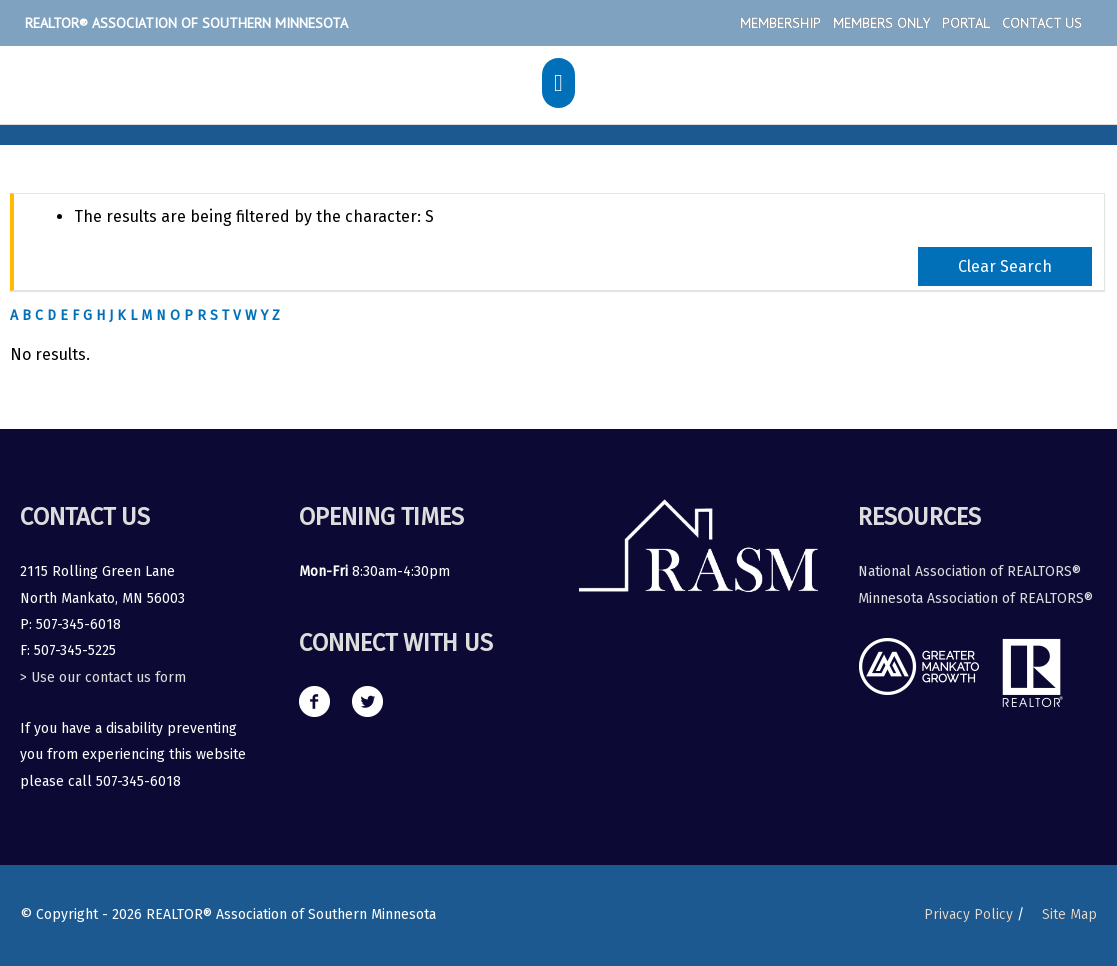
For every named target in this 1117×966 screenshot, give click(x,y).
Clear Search (1005, 266)
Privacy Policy (968, 914)
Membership (780, 23)
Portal (966, 23)
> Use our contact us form (103, 677)
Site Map (1069, 914)
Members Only (881, 23)
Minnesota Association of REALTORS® (975, 598)
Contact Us (1042, 23)
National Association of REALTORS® (969, 571)
